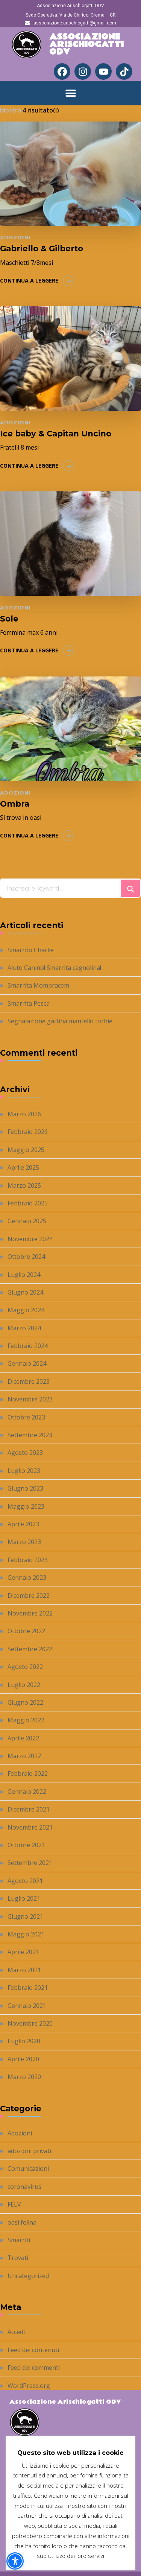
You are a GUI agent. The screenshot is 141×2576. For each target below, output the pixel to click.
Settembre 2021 (30, 1863)
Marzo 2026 (24, 1114)
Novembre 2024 (30, 1239)
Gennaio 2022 (27, 1791)
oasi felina (22, 2222)
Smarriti (19, 2240)
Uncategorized (28, 2276)
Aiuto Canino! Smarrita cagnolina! (54, 968)
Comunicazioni (28, 2168)
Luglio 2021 (24, 1898)
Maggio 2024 (26, 1310)
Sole (9, 618)
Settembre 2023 (30, 1435)
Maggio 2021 (26, 1934)
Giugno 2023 (25, 1488)
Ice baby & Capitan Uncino (55, 433)
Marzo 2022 (24, 1756)
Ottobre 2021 (26, 1845)
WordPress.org (29, 2385)
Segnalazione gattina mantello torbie (60, 1021)
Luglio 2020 (24, 2041)
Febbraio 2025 (28, 1203)
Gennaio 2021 (27, 2006)
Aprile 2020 (23, 2059)
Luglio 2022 (24, 1685)
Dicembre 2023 (29, 1381)
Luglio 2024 (24, 1275)
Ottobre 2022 (26, 1631)
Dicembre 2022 (29, 1595)
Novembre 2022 (30, 1613)
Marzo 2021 (24, 1970)
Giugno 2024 (25, 1292)
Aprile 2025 (23, 1167)
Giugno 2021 (25, 1916)
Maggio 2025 (26, 1150)
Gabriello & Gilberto (41, 248)
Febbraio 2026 (28, 1132)
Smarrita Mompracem (38, 985)
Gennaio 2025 (27, 1221)
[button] (70, 93)
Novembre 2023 (30, 1399)
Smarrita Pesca (29, 1003)
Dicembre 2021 (29, 1809)
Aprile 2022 (23, 1738)
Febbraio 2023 (28, 1560)
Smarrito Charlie (31, 950)
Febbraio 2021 (28, 1987)
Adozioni (15, 237)
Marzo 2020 (24, 2077)
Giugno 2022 (25, 1702)
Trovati (18, 2258)
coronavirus (24, 2186)
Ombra (14, 804)
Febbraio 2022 (28, 1773)
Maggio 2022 (26, 1720)
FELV (14, 2204)
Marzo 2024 (24, 1328)
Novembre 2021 (30, 1827)
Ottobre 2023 (26, 1417)
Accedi (16, 2332)
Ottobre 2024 (26, 1256)
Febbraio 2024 (28, 1346)
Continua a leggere (29, 280)
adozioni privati (29, 2151)
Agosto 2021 (25, 1881)
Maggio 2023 (26, 1506)
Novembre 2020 (30, 2023)
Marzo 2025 (24, 1185)
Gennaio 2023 (27, 1577)
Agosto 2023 (25, 1452)
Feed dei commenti (34, 2367)
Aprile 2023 (23, 1524)
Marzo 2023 (24, 1542)
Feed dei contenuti (33, 2350)
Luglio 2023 (24, 1471)
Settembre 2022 (30, 1649)
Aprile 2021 (23, 1952)
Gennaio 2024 (27, 1363)
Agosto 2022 (25, 1667)
